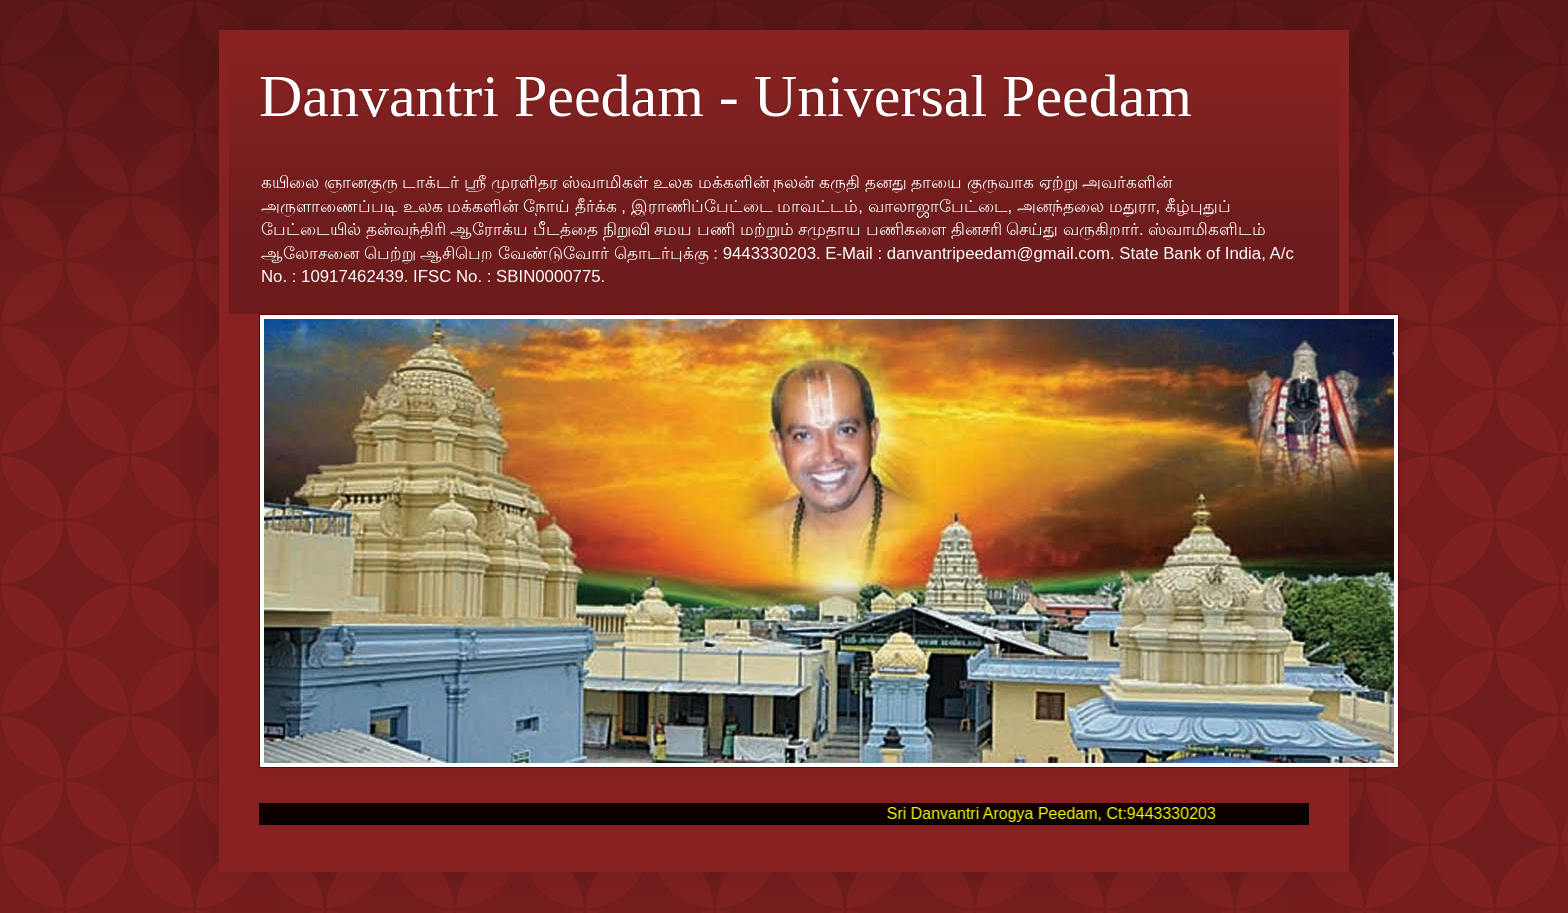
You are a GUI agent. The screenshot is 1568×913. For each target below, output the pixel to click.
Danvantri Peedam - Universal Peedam (725, 96)
